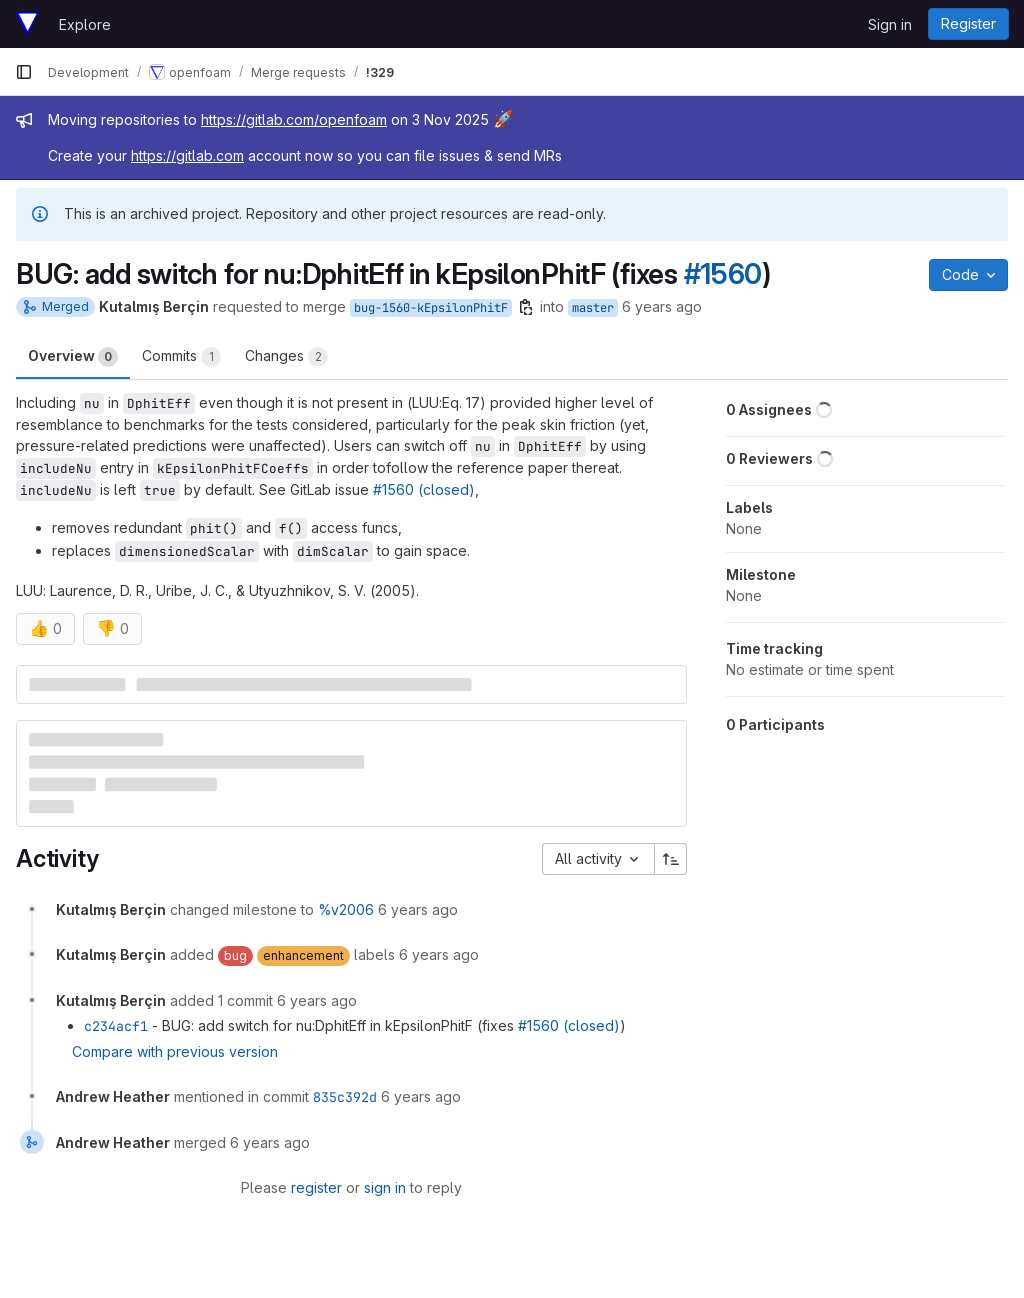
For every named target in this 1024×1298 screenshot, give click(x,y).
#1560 (723, 274)
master (593, 308)
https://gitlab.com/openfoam (294, 119)
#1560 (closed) (424, 489)
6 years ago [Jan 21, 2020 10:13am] (662, 306)
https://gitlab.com (187, 155)
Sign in (890, 24)
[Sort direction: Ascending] (671, 859)
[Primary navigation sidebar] (24, 72)
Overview (73, 357)
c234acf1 (116, 1026)
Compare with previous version (175, 1051)
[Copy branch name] (526, 307)
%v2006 (346, 909)
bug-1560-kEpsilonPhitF (431, 308)
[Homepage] (27, 24)
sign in (385, 1187)
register (316, 1187)
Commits (181, 357)
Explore (85, 24)
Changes (286, 357)
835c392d (345, 1097)
